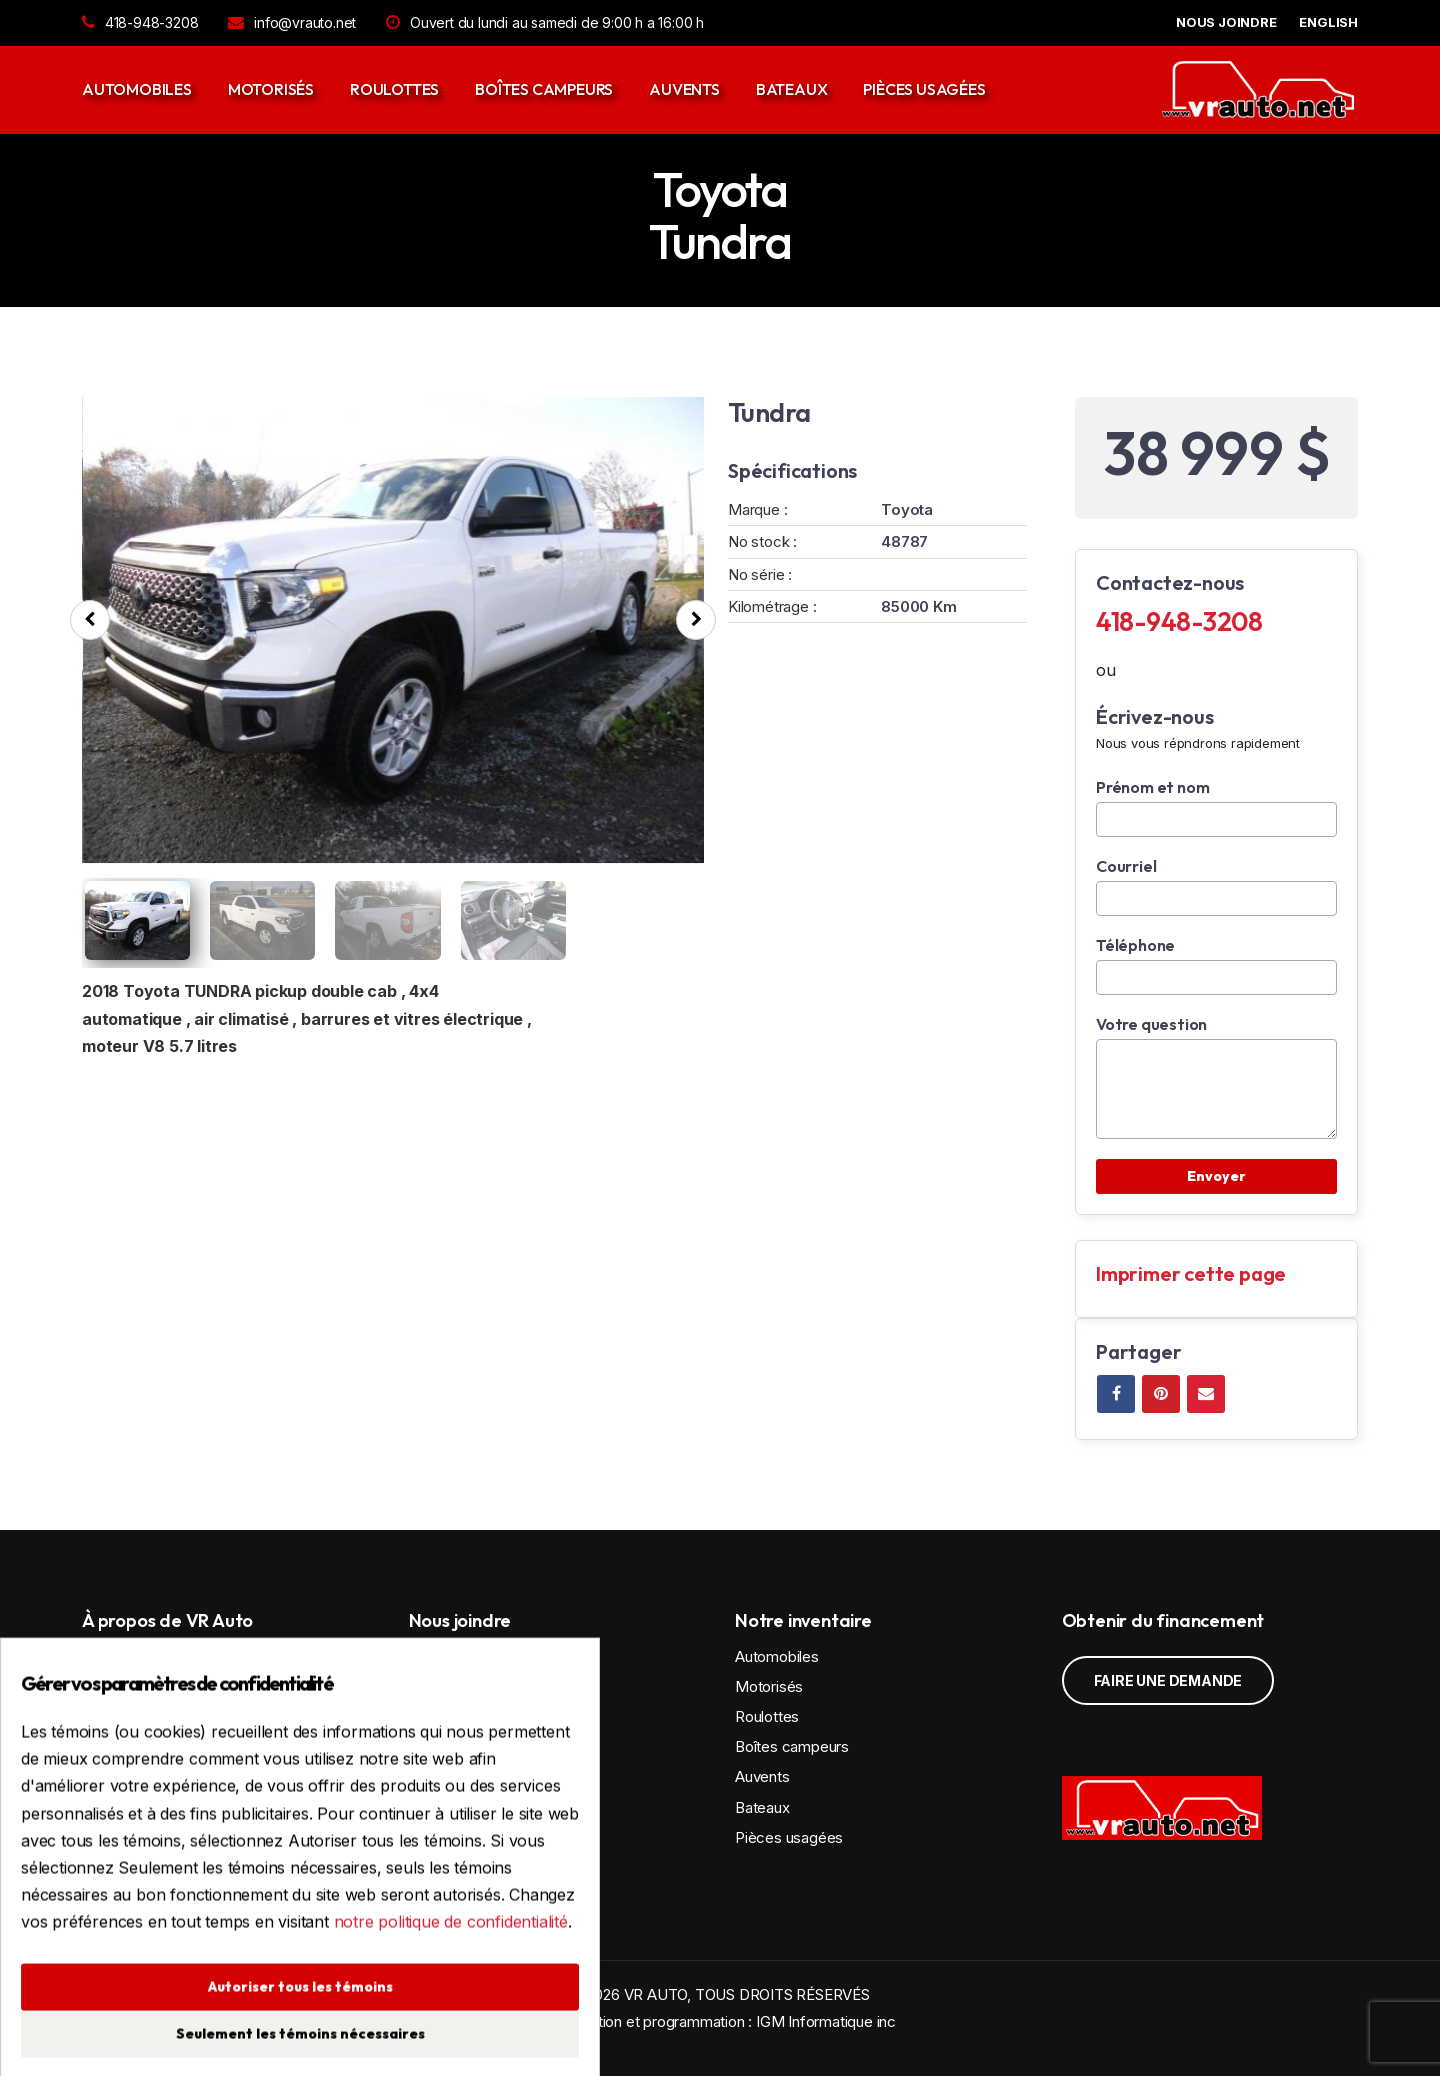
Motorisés (271, 89)
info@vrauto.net (292, 22)
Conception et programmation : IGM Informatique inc (720, 2021)
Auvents (684, 89)
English (1328, 22)
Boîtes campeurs (544, 89)
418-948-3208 (140, 22)
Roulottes (394, 89)
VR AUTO (656, 1994)
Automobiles (137, 89)
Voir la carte (492, 1746)
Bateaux (792, 89)
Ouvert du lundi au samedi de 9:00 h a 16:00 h (545, 22)
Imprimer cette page (1191, 1273)
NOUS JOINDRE (1226, 22)
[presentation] (90, 620)
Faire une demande (1168, 1680)
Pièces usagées (924, 89)
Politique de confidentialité (497, 1870)
